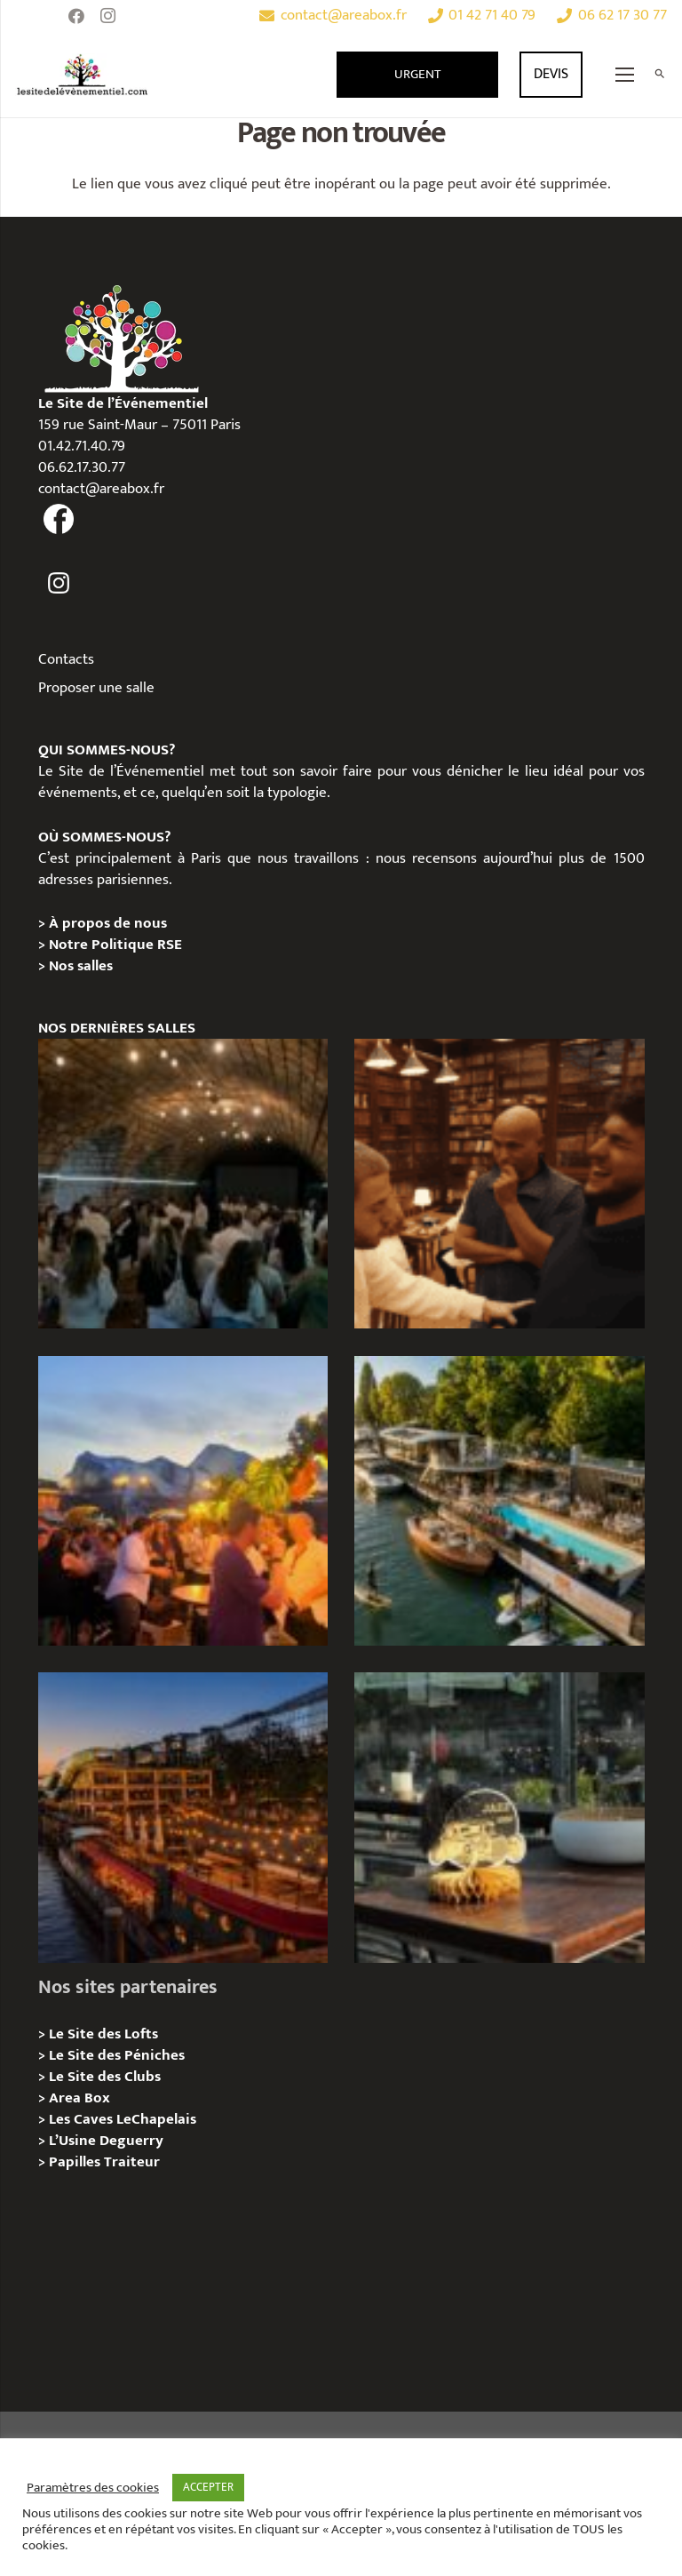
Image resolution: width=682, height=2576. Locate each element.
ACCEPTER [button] (208, 2487)
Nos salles (81, 965)
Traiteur (132, 2161)
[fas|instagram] (59, 582)
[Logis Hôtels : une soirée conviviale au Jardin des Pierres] (183, 1183)
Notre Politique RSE (115, 944)
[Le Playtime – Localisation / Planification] (183, 1817)
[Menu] (625, 74)
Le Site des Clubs (105, 2076)
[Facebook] (76, 16)
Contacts (66, 659)
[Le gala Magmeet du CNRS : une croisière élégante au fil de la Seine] (183, 1501)
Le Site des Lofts (103, 2034)
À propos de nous (108, 923)
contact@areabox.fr (101, 488)
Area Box (79, 2098)
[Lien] (82, 74)
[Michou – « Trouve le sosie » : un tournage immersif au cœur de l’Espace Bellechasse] (499, 1183)
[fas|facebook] (59, 519)
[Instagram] (108, 16)
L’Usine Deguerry (106, 2140)
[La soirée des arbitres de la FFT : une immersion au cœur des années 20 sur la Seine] (499, 1817)
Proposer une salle (96, 687)
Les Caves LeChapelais (122, 2119)
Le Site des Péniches (117, 2055)
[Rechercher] (659, 74)
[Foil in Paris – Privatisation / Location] (499, 1501)
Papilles (76, 2161)
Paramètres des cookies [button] (93, 2488)
